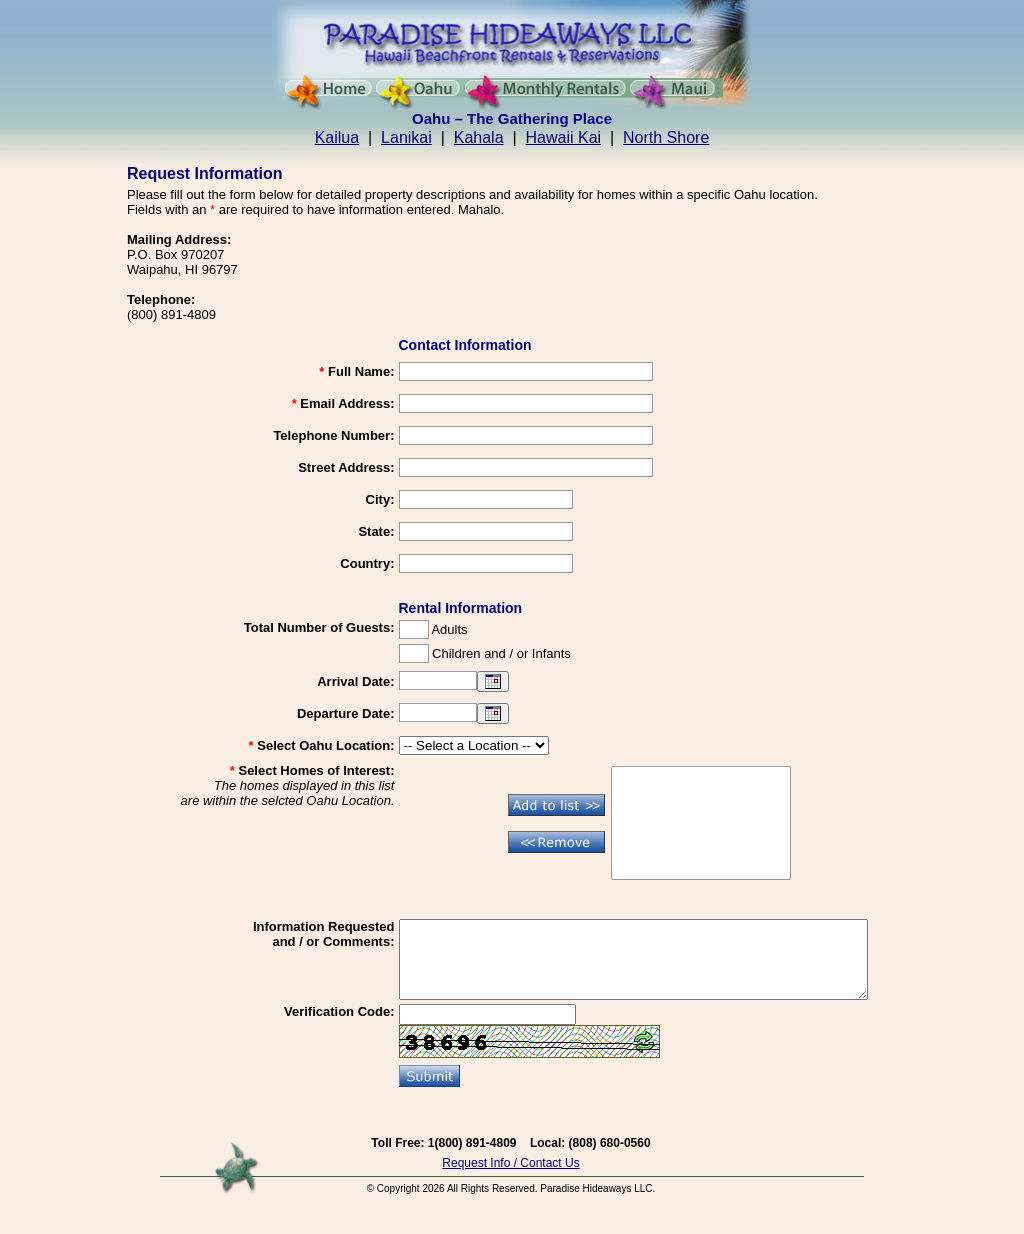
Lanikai (406, 137)
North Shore (666, 137)
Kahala (479, 137)
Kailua (337, 137)
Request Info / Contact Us (510, 1178)
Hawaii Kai (564, 137)
